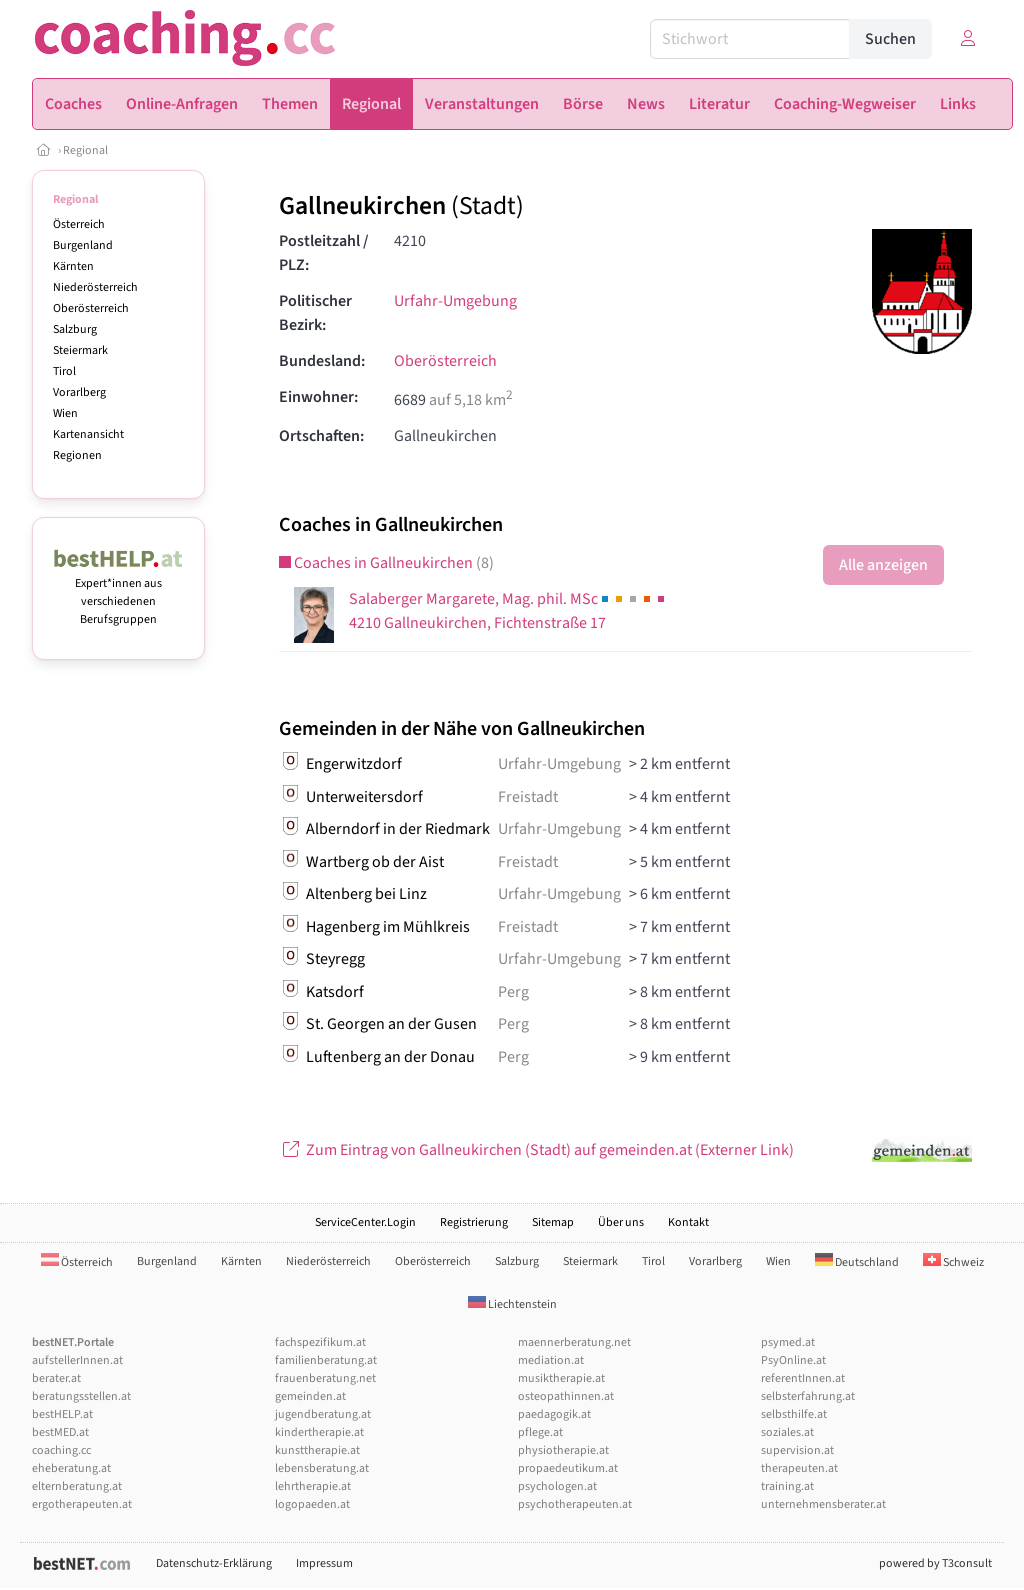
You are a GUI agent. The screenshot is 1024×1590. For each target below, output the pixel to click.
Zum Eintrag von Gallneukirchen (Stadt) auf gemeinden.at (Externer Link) (536, 1150)
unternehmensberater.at (823, 1504)
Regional (85, 150)
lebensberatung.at (322, 1468)
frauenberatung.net (325, 1378)
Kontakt (688, 1222)
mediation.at (551, 1360)
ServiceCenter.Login (365, 1222)
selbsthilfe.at (794, 1414)
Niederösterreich (95, 287)
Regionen (77, 455)
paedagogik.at (554, 1414)
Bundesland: (322, 361)
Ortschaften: (321, 436)
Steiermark (80, 350)
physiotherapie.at (563, 1450)
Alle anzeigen (883, 565)
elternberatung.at (77, 1486)
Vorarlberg (79, 392)
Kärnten (73, 266)
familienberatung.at (326, 1360)
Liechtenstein (512, 1304)
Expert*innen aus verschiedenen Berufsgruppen (118, 592)
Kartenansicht (88, 434)
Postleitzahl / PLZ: (324, 253)
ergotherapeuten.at (82, 1504)
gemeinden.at (310, 1396)
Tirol (64, 371)
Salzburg (75, 329)
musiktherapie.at (561, 1378)
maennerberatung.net (574, 1342)
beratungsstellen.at (81, 1396)
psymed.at (788, 1342)
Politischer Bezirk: (315, 313)
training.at (787, 1486)
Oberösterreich (91, 308)
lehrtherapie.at (313, 1486)
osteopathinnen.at (566, 1396)
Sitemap (553, 1222)
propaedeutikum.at (568, 1468)
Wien (65, 413)
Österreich (79, 224)
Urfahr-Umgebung (455, 301)
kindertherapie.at (319, 1432)
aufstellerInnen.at (77, 1360)
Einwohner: (318, 397)
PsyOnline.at (793, 1360)
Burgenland (83, 245)
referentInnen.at (803, 1378)
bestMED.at (60, 1432)
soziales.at (787, 1432)
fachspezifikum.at (320, 1342)
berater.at (56, 1378)
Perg (513, 992)
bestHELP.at (62, 1414)
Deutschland (857, 1262)
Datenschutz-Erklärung (214, 1563)
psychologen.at (557, 1486)
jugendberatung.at (323, 1414)
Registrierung (474, 1222)
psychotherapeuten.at (575, 1504)
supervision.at (797, 1450)
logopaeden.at (312, 1504)
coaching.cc (61, 1450)
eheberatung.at (71, 1468)
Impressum (324, 1563)
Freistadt (528, 797)
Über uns (621, 1222)
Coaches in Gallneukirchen (386, 563)
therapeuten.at (799, 1468)
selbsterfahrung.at (808, 1396)
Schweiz (953, 1262)
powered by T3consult (935, 1563)
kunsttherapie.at (317, 1450)
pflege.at (540, 1432)
